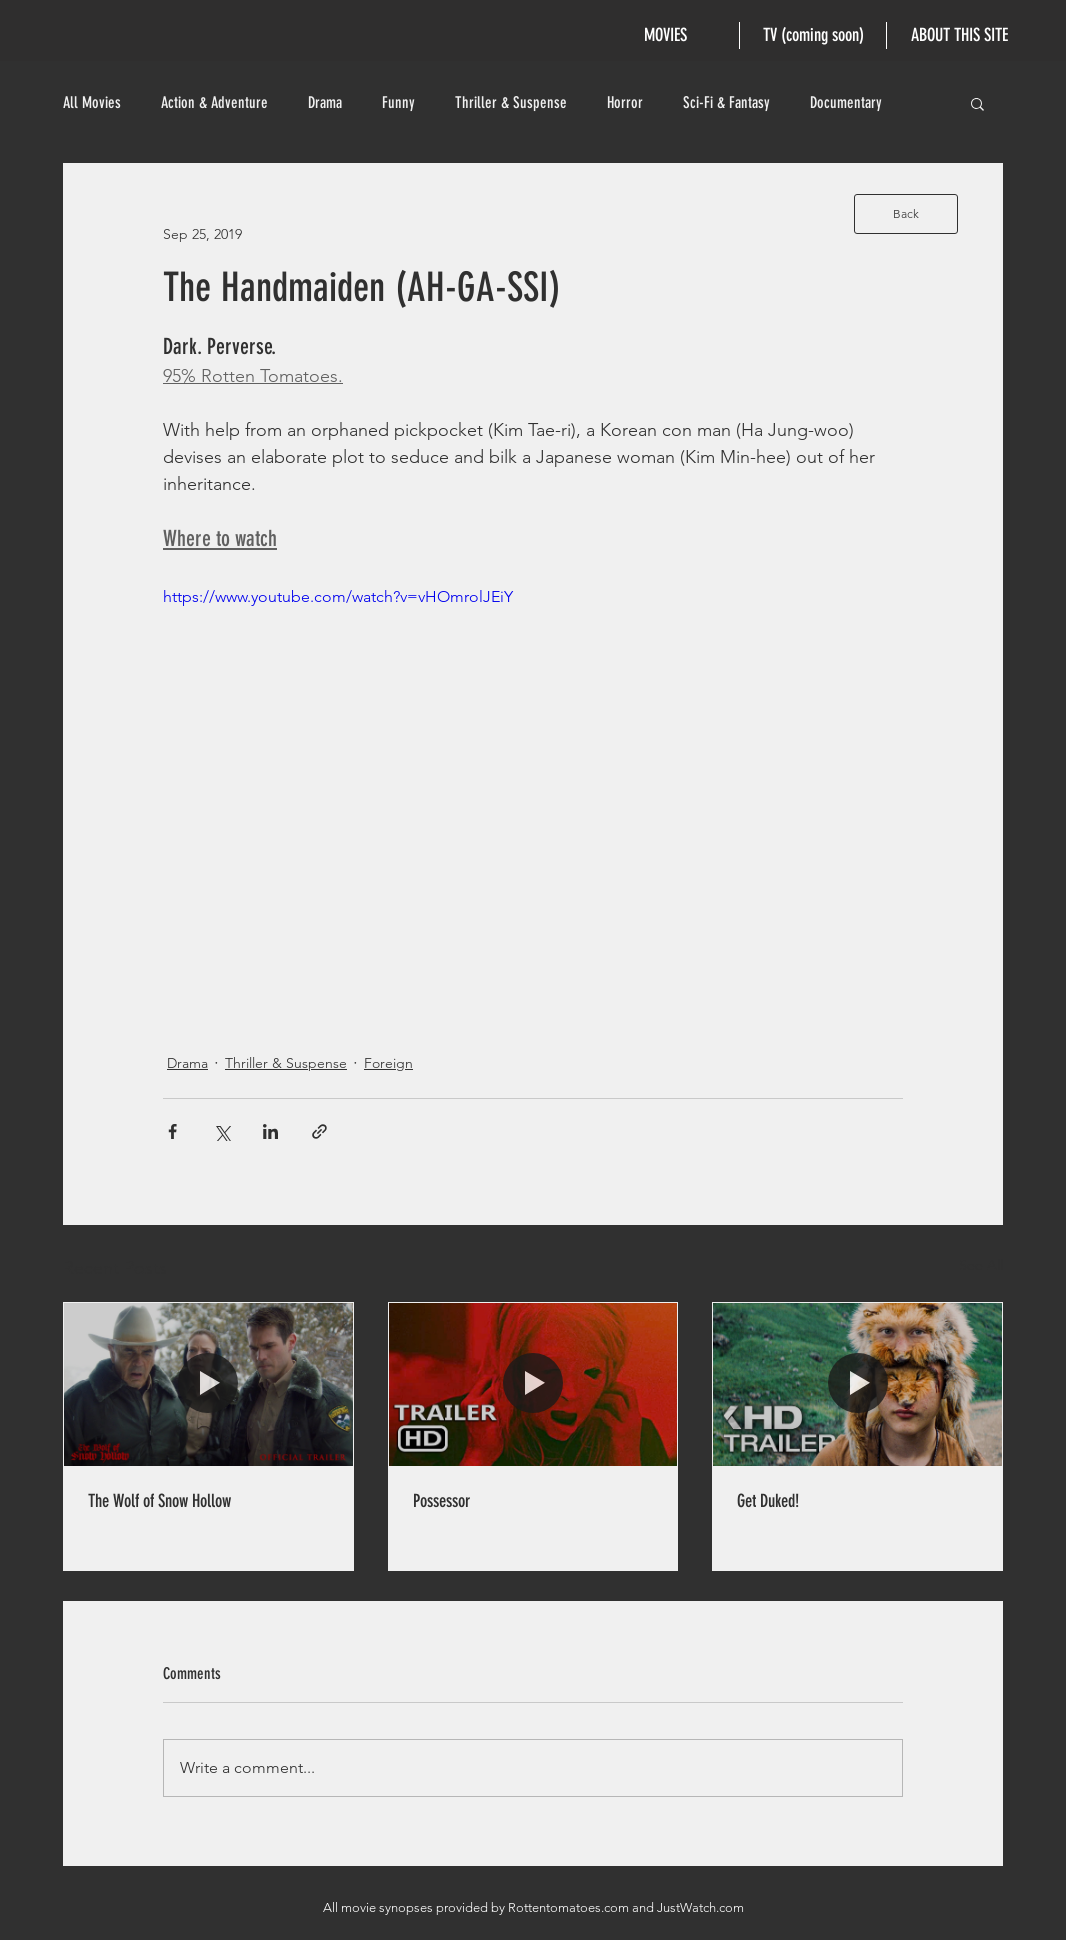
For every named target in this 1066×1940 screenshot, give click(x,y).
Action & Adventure (214, 102)
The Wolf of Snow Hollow (159, 1501)
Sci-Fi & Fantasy (726, 102)
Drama (325, 102)
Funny (398, 102)
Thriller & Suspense (511, 102)
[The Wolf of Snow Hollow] (208, 1384)
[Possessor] (533, 1384)
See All (981, 1265)
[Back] (906, 214)
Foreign (388, 1063)
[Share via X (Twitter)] (221, 1131)
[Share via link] (319, 1131)
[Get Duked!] (857, 1384)
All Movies (92, 102)
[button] (977, 103)
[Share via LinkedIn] (270, 1131)
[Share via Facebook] (172, 1131)
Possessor (441, 1501)
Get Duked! (768, 1501)
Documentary (846, 102)
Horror (625, 102)
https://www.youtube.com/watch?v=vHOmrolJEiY (338, 596)
